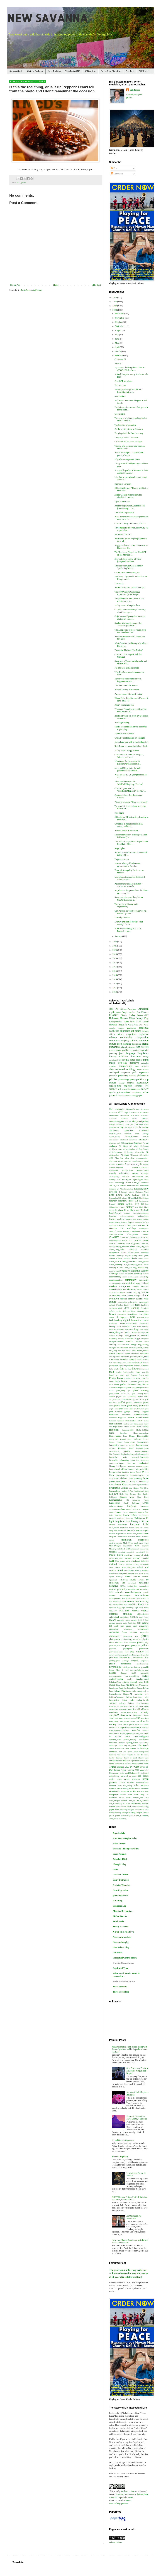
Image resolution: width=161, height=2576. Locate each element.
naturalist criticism (135, 1589)
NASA (123, 1586)
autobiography (141, 1188)
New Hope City (142, 1598)
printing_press (114, 1661)
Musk (140, 1579)
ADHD (145, 1137)
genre (137, 1387)
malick (129, 1533)
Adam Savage (141, 1134)
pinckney (118, 1642)
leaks (111, 1515)
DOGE (133, 1326)
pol (139, 1646)
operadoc (121, 1620)
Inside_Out (134, 1460)
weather (123, 1794)
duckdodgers (144, 1329)
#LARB (128, 1121)
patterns (145, 1623)
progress (130, 1083)
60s (146, 1127)
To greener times (121, 859)
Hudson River (127, 1018)
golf (124, 1396)
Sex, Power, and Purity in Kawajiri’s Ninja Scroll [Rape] (137, 2071)
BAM (111, 1195)
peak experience (140, 1072)
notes (141, 1608)
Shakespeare (126, 1715)
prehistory (113, 1657)
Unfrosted (144, 1773)
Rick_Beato (120, 1685)
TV (131, 1767)
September (120, 326)
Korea (146, 1500)
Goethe (112, 1396)
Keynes (133, 1494)
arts (133, 1185)
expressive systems (128, 1357)
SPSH (111, 1727)
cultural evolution (139, 1040)
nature (145, 1589)
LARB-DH (136, 1509)
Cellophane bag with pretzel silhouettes (131, 742)
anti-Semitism (137, 1176)
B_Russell (123, 1192)
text (118, 1755)
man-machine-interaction (126, 1537)
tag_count (132, 1745)
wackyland (125, 1791)
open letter (143, 1617)
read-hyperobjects (132, 1676)
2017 (115, 962)
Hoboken (114, 1018)
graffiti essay (132, 1405)
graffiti (125, 1050)
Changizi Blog (119, 1864)
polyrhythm (127, 1648)
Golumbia (131, 1396)
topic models (136, 1761)
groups (127, 1411)
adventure (133, 1140)
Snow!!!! (118, 363)
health (146, 1421)
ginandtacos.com (120, 1895)
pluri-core (120, 1645)
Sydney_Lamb (132, 1742)
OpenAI (112, 1620)
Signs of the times (122, 501)
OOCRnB (134, 1617)
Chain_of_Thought (115, 1231)
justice (123, 1491)
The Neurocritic (120, 1986)
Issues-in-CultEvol (137, 1475)
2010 (115, 992)
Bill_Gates (144, 1204)
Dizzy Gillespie (122, 1326)
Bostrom (127, 1213)
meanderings (144, 1549)
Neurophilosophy (121, 1942)
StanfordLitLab (135, 1727)
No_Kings (121, 1607)
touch (143, 1761)
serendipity (113, 1712)
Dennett (112, 1314)
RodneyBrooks (115, 1694)
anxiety (112, 1179)
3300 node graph (141, 1124)
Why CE (144, 1794)
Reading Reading (121, 722)
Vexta (119, 1786)
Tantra (111, 1749)
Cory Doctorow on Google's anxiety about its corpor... (129, 610)
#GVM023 (124, 1118)
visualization (123, 1095)
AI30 (111, 1158)
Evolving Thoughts (121, 1885)
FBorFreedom (132, 1363)
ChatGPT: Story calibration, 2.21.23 (129, 523)
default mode (115, 1311)
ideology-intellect (141, 1451)
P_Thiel (145, 1620)
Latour (145, 1021)
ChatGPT (114, 1015)
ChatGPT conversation (130, 1237)
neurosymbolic (115, 1598)
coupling (125, 1040)
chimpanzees (114, 1252)
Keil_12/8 (113, 1494)
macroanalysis (142, 1530)
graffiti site (143, 1405)
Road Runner (137, 1688)
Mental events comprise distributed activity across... (129, 878)
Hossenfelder (142, 1436)
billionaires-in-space (117, 1207)
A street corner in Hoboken (126, 830)
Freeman (134, 1375)
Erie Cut (121, 1351)
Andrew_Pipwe (142, 1170)
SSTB (116, 1727)
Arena (118, 1012)
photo (23, 183)
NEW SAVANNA (47, 18)
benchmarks (143, 1201)
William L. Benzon (129, 2491)
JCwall (111, 1485)
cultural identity (127, 1298)
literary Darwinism (118, 1525)
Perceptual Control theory (125, 1958)
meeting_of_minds (141, 1555)
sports (146, 1724)
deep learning (124, 1043)
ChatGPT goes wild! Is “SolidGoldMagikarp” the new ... (130, 789)
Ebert (146, 1332)
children (145, 1249)
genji (133, 1387)
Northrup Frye (132, 1607)
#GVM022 (113, 1118)
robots (139, 1691)
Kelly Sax (123, 1494)
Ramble (112, 1673)
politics (140, 1079)
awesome (113, 1192)
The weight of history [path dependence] (126, 905)
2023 (115, 310)
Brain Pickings (119, 1854)
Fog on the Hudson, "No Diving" (128, 650)
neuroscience (125, 1065)
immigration (131, 1454)
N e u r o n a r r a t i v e (123, 1932)
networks (119, 1592)
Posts (114, 168)
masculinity (127, 1546)
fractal (111, 1375)
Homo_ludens (115, 1436)
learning (118, 1515)
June (117, 339)
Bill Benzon (144, 71)
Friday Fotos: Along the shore (127, 605)
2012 (115, 983)
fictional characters (141, 1365)
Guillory (136, 1411)
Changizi (145, 1231)
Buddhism (138, 1222)
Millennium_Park (128, 1567)
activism (128, 1134)
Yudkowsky (125, 1816)
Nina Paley (138, 1604)
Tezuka (130, 1755)
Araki (111, 1182)
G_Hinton (133, 1381)
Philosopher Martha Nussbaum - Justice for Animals (128, 885)
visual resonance (141, 1788)
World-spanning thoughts (124, 1809)
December (119, 313)
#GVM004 (113, 1115)
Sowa (120, 1724)
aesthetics (114, 1030)
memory (136, 1558)
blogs (126, 1210)
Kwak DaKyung (131, 1503)
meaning (112, 1552)
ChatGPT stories (141, 1240)
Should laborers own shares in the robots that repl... (128, 599)
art (132, 1030)
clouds (146, 1265)
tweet (136, 1766)
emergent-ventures (116, 1341)
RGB (146, 1682)
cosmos (129, 1292)
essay (134, 1350)
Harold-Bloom (142, 1417)
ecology (119, 1335)
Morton (136, 1576)
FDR (140, 1362)
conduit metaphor (140, 1286)
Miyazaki (113, 1024)
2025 (115, 301)
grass (121, 1408)
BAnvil (119, 1195)
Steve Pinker (114, 1733)
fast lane (112, 1363)
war (138, 1791)
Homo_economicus (140, 1433)
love (137, 1527)
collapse (121, 1274)
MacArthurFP (120, 1530)
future (124, 1381)
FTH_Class (140, 1378)
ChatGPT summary (117, 1244)
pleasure (112, 1645)
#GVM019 (135, 1115)
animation (125, 1030)
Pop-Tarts (130, 71)
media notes (128, 1059)
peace (128, 1626)
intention (131, 1466)
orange (128, 1620)
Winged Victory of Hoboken (126, 689)
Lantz (128, 1509)
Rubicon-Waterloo (116, 1697)
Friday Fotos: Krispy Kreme (126, 750)
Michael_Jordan (132, 1564)
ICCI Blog (117, 1900)
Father (118, 1363)
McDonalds (130, 1549)
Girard (145, 1387)
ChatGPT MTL (127, 1240)
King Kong (142, 1497)
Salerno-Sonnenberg (134, 1697)
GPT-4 (129, 1399)
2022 (115, 941)
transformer (119, 1764)
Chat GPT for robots (123, 381)
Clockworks (119, 414)
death (120, 1308)
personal (132, 1075)
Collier (145, 1274)
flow (129, 1369)
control (145, 1289)
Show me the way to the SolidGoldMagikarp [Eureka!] (128, 782)
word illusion (121, 1806)
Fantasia (139, 1359)
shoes (121, 1718)
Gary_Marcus (142, 1384)
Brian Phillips (142, 1219)
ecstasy (121, 1338)
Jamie (130, 1478)
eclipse (111, 1335)
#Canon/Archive (132, 1109)
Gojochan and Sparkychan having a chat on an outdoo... (129, 617)
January (118, 936)
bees (146, 1198)
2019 (115, 954)
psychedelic (126, 1663)
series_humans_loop (129, 1712)
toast (128, 1761)
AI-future (125, 1155)
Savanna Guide (16, 71)
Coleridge (113, 1273)
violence (144, 1785)
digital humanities (132, 1320)
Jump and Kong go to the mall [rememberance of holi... (127, 769)
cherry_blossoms (122, 1246)
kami (146, 1491)
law (146, 1512)
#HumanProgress (116, 1121)
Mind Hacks (118, 1921)
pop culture (136, 1651)
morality (119, 1576)
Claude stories (143, 1259)
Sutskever (113, 1742)
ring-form (128, 1086)
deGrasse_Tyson (129, 1311)
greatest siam (139, 1409)
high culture (118, 1427)
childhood (133, 1249)
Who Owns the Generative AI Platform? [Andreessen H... (127, 762)
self (119, 1089)
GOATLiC (125, 1393)
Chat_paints (132, 1234)
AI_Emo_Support (142, 1149)
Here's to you (120, 385)
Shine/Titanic (113, 1718)
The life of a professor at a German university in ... (129, 447)
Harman (130, 1417)
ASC (137, 1185)
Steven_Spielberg (127, 1733)
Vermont (112, 1785)
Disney (124, 1015)
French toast (143, 1375)
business (120, 1225)
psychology (142, 1082)
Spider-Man (139, 1725)
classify (127, 1258)
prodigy (122, 1083)
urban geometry (132, 1779)
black (141, 1207)
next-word (128, 1605)
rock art (145, 1691)
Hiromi (138, 1427)
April (117, 347)
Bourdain (112, 1216)
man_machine (138, 1533)
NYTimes (124, 1610)
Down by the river (122, 917)
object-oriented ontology (122, 1069)
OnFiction (117, 1952)
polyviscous (143, 1648)
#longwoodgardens (140, 1121)
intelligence (121, 1466)
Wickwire (113, 1797)
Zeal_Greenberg (142, 1816)
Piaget (111, 1642)
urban (119, 1779)
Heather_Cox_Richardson (133, 1424)
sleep (146, 1718)
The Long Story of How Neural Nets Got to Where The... (130, 631)
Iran (146, 1472)
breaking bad (131, 1219)
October (119, 322)
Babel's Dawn (119, 1843)
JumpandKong (114, 1491)
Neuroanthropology (122, 1937)
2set (131, 1124)
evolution (144, 1353)
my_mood (132, 1583)
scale (132, 1700)
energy (133, 1345)
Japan (145, 1478)
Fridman (127, 1378)
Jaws (118, 1482)
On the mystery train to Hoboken (128, 429)
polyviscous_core (116, 1652)
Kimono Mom (126, 1497)
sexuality (126, 1089)
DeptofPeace (132, 1314)
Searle (131, 1706)
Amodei (145, 1164)
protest (112, 1663)
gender (123, 1387)
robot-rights (131, 1691)
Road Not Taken (125, 1688)
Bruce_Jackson (121, 1222)
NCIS (111, 1592)
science (113, 1088)
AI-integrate (134, 1155)
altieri (146, 1161)
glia (129, 1391)
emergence (144, 1339)
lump (111, 1530)
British (111, 1222)
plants (140, 1642)
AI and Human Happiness (123, 2140)
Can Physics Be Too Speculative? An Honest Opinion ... (130, 912)
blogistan (119, 1210)
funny (111, 1381)
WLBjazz (126, 1804)
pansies (112, 1623)
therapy (112, 1760)
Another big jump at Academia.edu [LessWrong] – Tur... (129, 507)
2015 (115, 971)
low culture (144, 1528)
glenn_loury (120, 1390)
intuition (125, 1472)
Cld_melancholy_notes (133, 1264)
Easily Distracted (121, 1880)
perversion (144, 1632)
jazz (121, 1053)
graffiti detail (120, 1405)
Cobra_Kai (128, 1268)
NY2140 (112, 1610)
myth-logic (122, 1063)
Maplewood (143, 1540)
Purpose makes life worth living (128, 694)
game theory (114, 1384)
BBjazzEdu (132, 1198)
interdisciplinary (142, 1466)
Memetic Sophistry (120, 2156)
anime (135, 1173)
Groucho (118, 1411)
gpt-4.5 (135, 1399)
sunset (127, 1736)
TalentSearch (142, 1745)
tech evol (125, 1749)
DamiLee (119, 1305)
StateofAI (135, 1730)
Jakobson (123, 1478)
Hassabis (120, 1421)
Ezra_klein (143, 1356)
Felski (121, 1365)
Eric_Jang (113, 1350)
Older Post (96, 285)
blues (132, 1210)
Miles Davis (114, 1567)
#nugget (112, 1124)
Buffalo (145, 1222)
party (125, 1623)
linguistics (143, 1053)
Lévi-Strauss (139, 1518)
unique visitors (115, 2542)
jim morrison (143, 1485)
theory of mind (130, 1758)
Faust (124, 1363)
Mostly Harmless (120, 1926)
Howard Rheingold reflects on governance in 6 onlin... (127, 864)
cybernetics (132, 1302)
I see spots (118, 583)
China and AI (120, 359)
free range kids (122, 1375)
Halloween (113, 1414)
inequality (113, 1460)
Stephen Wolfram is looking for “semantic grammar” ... (128, 624)
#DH (120, 1112)
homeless (123, 1433)
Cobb (115, 1869)
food (18, 183)
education (129, 1338)
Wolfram (145, 1804)
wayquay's (113, 1794)
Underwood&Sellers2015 (129, 1773)
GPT (146, 1015)
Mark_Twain (128, 1543)
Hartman (112, 1421)
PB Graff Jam (116, 1626)
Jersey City (142, 1018)
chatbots (145, 1234)
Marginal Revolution (122, 1911)
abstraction (114, 1130)
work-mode (136, 1806)
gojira (118, 1396)
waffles (133, 1791)
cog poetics (138, 1267)
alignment (113, 1161)
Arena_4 (135, 1182)
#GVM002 (135, 1112)
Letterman (129, 1518)
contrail (139, 1289)
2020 (115, 950)
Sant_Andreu (114, 1700)
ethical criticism (128, 1047)
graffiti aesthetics (134, 1402)
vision (131, 1788)
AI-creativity (139, 1152)
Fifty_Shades (114, 1369)
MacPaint (131, 1530)
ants (146, 1176)
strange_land (138, 1733)
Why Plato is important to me (127, 459)
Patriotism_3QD (134, 1623)
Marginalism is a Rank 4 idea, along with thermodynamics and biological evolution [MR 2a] (130, 2049)
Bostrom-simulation (140, 1213)
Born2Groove (142, 1012)
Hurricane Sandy (126, 1448)
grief (111, 1411)
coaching (112, 1268)
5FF (143, 1127)
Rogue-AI (122, 1024)
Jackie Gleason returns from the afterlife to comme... (128, 496)
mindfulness (114, 1574)
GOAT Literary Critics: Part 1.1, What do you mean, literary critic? (129, 2198)
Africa (123, 1143)
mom (136, 1574)
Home (55, 285)
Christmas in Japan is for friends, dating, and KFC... (128, 825)
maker (123, 1533)
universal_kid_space (128, 1776)
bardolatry (136, 1195)
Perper (124, 1632)
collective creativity (133, 1273)
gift (141, 1387)
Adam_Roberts (131, 1136)
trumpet (120, 1767)
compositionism (115, 1283)
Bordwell (144, 1210)
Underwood (113, 1773)
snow (133, 1721)
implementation (142, 1454)
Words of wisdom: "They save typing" (130, 802)
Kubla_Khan (128, 1021)
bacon (131, 1192)
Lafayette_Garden (116, 1506)
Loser (131, 1528)
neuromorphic (125, 1595)
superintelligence (141, 1736)
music (112, 1062)
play (146, 1642)
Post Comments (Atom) (31, 290)
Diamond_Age (142, 1317)
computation (142, 1037)
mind (145, 1059)
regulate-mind (115, 1086)
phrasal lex (137, 1639)
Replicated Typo (120, 1968)
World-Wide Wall (135, 1025)
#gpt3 (127, 1112)
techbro (133, 1749)
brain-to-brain (143, 1216)
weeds (136, 1794)
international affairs (118, 1469)
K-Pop (130, 1491)
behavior (113, 1201)
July (117, 334)
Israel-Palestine (122, 1475)
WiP (146, 1798)
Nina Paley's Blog (121, 1947)
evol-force (135, 1353)
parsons (119, 1623)
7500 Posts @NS (72, 71)
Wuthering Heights (134, 1812)
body (138, 1210)
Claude (134, 1258)
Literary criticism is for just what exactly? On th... (128, 923)
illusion (124, 1454)
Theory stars (143, 1758)
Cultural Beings (133, 1295)
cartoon (145, 1031)
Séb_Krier (139, 1706)
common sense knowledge (138, 1277)
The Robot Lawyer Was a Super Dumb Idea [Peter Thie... (131, 842)
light (111, 1521)
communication (116, 1280)
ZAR (133, 1816)
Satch (124, 1700)
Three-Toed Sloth (121, 1992)
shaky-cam (135, 1089)
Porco (134, 1655)
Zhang (111, 1819)
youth (117, 1816)
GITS (111, 1390)
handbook (113, 1418)
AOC (118, 1180)
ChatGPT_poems (132, 1244)
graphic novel (114, 1409)
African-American (128, 1009)
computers (114, 1040)
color (111, 1276)
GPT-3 (124, 1399)
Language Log (119, 1906)
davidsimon (113, 1308)
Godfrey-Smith (142, 1393)
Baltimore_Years (141, 1192)
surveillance (143, 1739)
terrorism (112, 1755)
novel (146, 1607)
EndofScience (123, 1345)
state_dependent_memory (119, 1730)
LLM (138, 1021)
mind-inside (129, 1571)
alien (127, 1158)
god (133, 1393)
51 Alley (128, 1127)
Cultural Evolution (35, 71)
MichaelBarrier (120, 1916)
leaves (126, 1515)
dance (137, 1305)
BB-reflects (122, 1198)
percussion (113, 1076)
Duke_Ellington (116, 1332)
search (126, 1706)
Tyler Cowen (127, 1770)
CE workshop (128, 1228)
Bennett (112, 1204)
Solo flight (119, 813)
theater (111, 1758)
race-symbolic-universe (139, 1670)
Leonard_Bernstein (116, 1518)
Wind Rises (125, 1797)
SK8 (138, 1718)
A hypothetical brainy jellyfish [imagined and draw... (127, 560)
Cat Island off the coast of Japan (128, 441)
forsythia (145, 1372)
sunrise (118, 1736)
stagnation (124, 1727)
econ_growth (130, 1335)
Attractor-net (114, 1189)
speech (131, 1724)
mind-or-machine (141, 1571)
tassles (117, 1749)
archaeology (119, 1182)
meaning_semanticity (126, 1552)
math (137, 1545)
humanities (134, 1050)
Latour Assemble (129, 1512)
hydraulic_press (142, 1448)
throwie (119, 1761)
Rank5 (133, 1673)
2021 (115, 946)
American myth (133, 1164)
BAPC (127, 1195)
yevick (111, 1816)
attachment (144, 1185)
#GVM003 (144, 1112)
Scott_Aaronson (142, 1703)
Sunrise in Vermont (122, 484)
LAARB (146, 1503)
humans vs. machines (127, 1445)
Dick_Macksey (115, 1320)
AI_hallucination (115, 1152)
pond (126, 1652)
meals (137, 1549)
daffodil (112, 1305)
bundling (112, 1225)
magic (118, 1533)
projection (144, 1661)
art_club (116, 1185)
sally (146, 1697)
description (136, 1044)
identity (127, 1451)
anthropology (114, 1176)
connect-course (115, 1289)
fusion (117, 1381)
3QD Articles (90, 71)
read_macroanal (115, 1676)
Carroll (135, 1225)
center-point (143, 1228)
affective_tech (114, 1143)
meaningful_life (115, 1060)
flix (126, 1369)
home (111, 1433)
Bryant (131, 1222)
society (144, 1088)
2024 (115, 305)
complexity (143, 1280)
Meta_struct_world (122, 1561)
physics (145, 1639)
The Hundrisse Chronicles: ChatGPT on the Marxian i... (130, 553)
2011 (115, 987)
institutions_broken (116, 1463)
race (126, 1670)
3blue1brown (114, 1127)
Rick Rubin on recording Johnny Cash (130, 746)
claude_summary (115, 1264)
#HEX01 (145, 1118)
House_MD (113, 1439)
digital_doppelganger (128, 1323)
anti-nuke (125, 1176)
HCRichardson (130, 1421)
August (118, 330)
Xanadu (145, 1812)
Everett (127, 1353)
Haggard (145, 1411)
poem (127, 1645)
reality (129, 1679)
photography (114, 1639)
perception (113, 1629)
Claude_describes (128, 1261)
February (119, 355)
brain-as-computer (127, 1216)
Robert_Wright (120, 1691)
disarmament (144, 1323)
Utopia (122, 1782)
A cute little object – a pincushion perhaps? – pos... (128, 453)
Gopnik (140, 1396)
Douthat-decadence (116, 1329)
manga (145, 1057)
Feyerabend (128, 1365)
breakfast (121, 1219)
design (111, 1317)
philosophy (142, 1075)
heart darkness (115, 1423)
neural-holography (133, 1592)
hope (125, 1436)
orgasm (134, 1620)
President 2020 (125, 1657)
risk (136, 1685)
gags (146, 1381)
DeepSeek (144, 1308)
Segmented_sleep (125, 1709)
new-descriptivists (116, 1605)
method (113, 1564)
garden (118, 1050)
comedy (117, 1276)
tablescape (113, 1745)
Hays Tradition (54, 71)
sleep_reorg (113, 1721)
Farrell (145, 1360)
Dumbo (127, 1332)
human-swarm (142, 1442)
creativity (116, 1295)
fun (147, 1378)
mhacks (122, 1564)
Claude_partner (142, 1261)
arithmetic (144, 1182)
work (129, 1806)
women (112, 1806)
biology (130, 1206)
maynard (145, 1546)
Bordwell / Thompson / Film (126, 1848)
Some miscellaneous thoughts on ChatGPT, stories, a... (128, 898)
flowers (144, 1046)
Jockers (124, 1488)
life (147, 1518)
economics (142, 1335)
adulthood (124, 1140)
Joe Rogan (133, 1488)
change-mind (135, 1231)
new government (128, 1598)
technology (142, 1748)
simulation (132, 1718)
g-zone (112, 1050)
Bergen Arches (128, 1012)
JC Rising (130, 1481)
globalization (114, 1393)
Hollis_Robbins (142, 1430)
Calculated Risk (120, 1859)
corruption (121, 1292)
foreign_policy (128, 1372)
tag (125, 1745)
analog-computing (116, 1167)
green (146, 1409)
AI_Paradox (128, 1152)
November (120, 318)
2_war (127, 1124)
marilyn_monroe (115, 1543)
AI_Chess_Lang (115, 1149)
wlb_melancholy (115, 1804)
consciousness (129, 1289)
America (119, 1164)
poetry (133, 1079)
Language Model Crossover (126, 437)
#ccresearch (113, 1112)
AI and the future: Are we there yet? (129, 587)
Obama (135, 1610)
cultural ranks (142, 1298)
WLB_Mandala (142, 1800)
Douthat (145, 1326)
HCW (140, 1420)
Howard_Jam (125, 1439)
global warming (140, 1390)
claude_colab (114, 1261)
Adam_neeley (114, 1137)
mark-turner (138, 1543)
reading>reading (116, 1679)
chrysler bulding (131, 1256)
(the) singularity (116, 1109)
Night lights (119, 848)
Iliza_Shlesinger (114, 1454)
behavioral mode (125, 1201)
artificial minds (126, 1185)
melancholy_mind (116, 1558)
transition (128, 1764)
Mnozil (131, 1574)
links (128, 1521)
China (123, 1252)
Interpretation (115, 1472)
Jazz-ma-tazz (120, 396)
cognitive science (139, 1270)
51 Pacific (137, 1127)
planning (132, 1642)
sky (142, 1718)
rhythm (112, 1685)
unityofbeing (137, 1092)
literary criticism (118, 1056)
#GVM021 (144, 1115)
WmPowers (136, 1803)
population (127, 1655)
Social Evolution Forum (124, 1981)
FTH (133, 1378)
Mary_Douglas (115, 1546)
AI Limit (123, 1146)
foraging (118, 1372)
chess (132, 1246)
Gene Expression (120, 1890)
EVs (110, 1357)
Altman (112, 1164)
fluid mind (144, 1369)
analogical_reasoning (140, 1167)
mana (138, 1536)
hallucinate (126, 1415)
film (138, 1046)
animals (112, 1173)
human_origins (130, 1442)
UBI (137, 1770)
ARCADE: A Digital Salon (125, 1838)
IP (143, 1472)
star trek (145, 1727)
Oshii (140, 1620)
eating (141, 1332)
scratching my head (116, 1706)
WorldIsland (114, 1812)
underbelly (144, 1770)
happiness (122, 1418)
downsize (129, 1329)
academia (143, 1027)
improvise (144, 1050)
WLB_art (132, 1801)
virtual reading (122, 1788)
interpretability (142, 1469)
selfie (146, 1709)
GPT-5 (141, 1399)
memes (139, 1060)
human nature (115, 1442)
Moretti (128, 1576)
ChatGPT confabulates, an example (129, 738)
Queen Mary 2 (116, 1670)
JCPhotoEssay (142, 1481)
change (126, 1231)
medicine (128, 1555)
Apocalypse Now (140, 1179)
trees (146, 1763)
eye (137, 1357)
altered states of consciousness (130, 1161)
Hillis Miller (129, 1427)
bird (136, 1207)
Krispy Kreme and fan (124, 705)
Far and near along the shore (126, 668)
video (136, 1785)
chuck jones (143, 1256)
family (131, 1359)
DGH (132, 1317)
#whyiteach (119, 1124)
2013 (115, 979)
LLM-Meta (124, 1528)
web (130, 1794)
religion (125, 1682)
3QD (111, 1009)
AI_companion (129, 1149)
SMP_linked (124, 1721)
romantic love (141, 1086)
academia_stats (115, 1134)
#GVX (134, 1118)
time (124, 1760)
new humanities (115, 1601)
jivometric (114, 1487)
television (113, 1751)
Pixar (126, 1642)
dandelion (144, 1305)
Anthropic (144, 1173)
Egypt (137, 1338)
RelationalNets (115, 1682)
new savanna (141, 1066)
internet (131, 1469)
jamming (113, 1053)
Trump (112, 1766)
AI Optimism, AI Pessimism (133, 2217)
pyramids (144, 1667)
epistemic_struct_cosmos (138, 1348)
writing (124, 1813)
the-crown (144, 1755)
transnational (124, 1092)
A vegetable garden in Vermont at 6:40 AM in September (131, 471)
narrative (134, 1062)
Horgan (132, 1436)
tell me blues (125, 1752)
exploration (116, 1357)
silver (126, 1718)
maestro (112, 1533)
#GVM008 (124, 1115)
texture (123, 1755)
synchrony (113, 1092)
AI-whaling (144, 1155)
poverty (139, 1655)
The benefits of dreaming (125, 425)
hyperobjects (114, 1451)
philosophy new (130, 1636)
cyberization (122, 1302)
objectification (142, 1069)
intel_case (131, 1463)
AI (116, 1008)
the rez (137, 1755)
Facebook (124, 1359)
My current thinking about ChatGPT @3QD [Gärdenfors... (130, 368)
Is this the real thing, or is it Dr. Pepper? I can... (127, 929)
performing (123, 1075)
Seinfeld (136, 1709)
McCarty (112, 1549)
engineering (143, 1344)
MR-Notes (123, 1580)
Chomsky (119, 1256)
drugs (136, 1329)
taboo (121, 1745)
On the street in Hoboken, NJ (127, 572)
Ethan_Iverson (142, 1350)
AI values (134, 1146)
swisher (122, 1742)
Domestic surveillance (124, 733)
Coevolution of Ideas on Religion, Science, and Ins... (129, 755)
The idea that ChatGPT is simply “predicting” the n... (128, 566)
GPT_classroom (114, 1399)
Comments (117, 173)
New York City (141, 1601)
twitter (117, 1770)
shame (145, 1715)
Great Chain (128, 1409)
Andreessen (113, 1170)
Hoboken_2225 (128, 1430)
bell (136, 1201)
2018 (115, 958)
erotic (128, 1350)
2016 (115, 966)
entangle (112, 1348)
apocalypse (126, 1179)
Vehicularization (142, 1782)
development (122, 1317)
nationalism (144, 1586)
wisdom (124, 1800)
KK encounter (133, 1500)
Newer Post (15, 285)
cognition (131, 1034)
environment (122, 1347)
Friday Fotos (135, 1015)
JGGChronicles (132, 1485)
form (138, 1372)
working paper (136, 1095)
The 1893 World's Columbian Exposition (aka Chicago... (127, 593)
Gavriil (117, 1387)
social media (142, 1721)
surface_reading (130, 1739)
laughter (141, 1512)
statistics (145, 1730)
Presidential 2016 (140, 1657)
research (133, 1682)
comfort (124, 1277)
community (126, 1037)
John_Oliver (144, 1488)
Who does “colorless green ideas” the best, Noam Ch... (130, 710)
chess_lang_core (142, 1246)
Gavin (111, 1387)
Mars (146, 1543)
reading (145, 1676)
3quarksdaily (119, 1833)
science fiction (126, 1703)
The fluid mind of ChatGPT (126, 685)
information (124, 1460)
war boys (144, 1791)
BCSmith (140, 1198)
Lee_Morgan (143, 1515)
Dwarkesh (135, 1332)
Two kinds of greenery (124, 512)
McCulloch (120, 1549)
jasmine (112, 1482)
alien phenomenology (139, 1158)
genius (128, 1387)
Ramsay (124, 1673)
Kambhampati (138, 1491)
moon (141, 1574)
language (130, 1053)
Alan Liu (119, 1158)
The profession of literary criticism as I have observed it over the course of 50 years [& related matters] (128, 2273)
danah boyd (128, 1305)
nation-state (133, 1586)
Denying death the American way (128, 433)
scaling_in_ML (142, 1700)
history (145, 1426)
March (118, 351)
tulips (127, 1767)
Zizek (116, 1819)
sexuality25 (114, 1715)
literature (135, 1056)
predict (145, 1655)
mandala (145, 1536)
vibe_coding (127, 1786)
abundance (131, 1028)
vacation (130, 1782)
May (117, 343)
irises (111, 1475)
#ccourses (144, 1109)
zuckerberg (122, 1819)
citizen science (116, 1034)
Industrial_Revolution (139, 1457)
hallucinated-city (141, 1414)
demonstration (142, 1311)
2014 (115, 975)
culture (112, 1043)
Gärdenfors (131, 1384)
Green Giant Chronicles (111, 71)
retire (141, 1682)
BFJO (137, 1204)
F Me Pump (114, 1360)
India (125, 1457)
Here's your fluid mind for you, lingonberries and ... (127, 680)
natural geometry (118, 1589)
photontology (123, 1079)
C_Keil (128, 1225)
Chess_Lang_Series (116, 1249)
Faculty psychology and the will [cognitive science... (128, 390)
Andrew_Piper (127, 1170)
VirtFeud (112, 1788)
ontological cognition (119, 1072)
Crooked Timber (120, 1874)
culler (123, 1295)
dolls (139, 1326)
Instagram (144, 1460)
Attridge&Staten (126, 1189)
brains (138, 1030)
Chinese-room (133, 1252)
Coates (120, 1268)
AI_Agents (144, 1146)
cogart (118, 1271)
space (125, 1724)
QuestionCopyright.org (123, 1963)
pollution (112, 1648)
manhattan (126, 1539)
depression (122, 1314)
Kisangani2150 (115, 1021)
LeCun (134, 1515)
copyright (112, 1292)
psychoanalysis (142, 1664)
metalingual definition (139, 1561)
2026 (115, 297)
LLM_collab (114, 1528)
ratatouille (144, 1673)
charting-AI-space (116, 1234)
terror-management (141, 1752)
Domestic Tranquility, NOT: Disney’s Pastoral (136, 2117)
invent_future (135, 1472)
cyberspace (143, 1302)
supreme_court (115, 1739)
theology (119, 1758)
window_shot (138, 1797)
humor (139, 1445)
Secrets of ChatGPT (123, 534)
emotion (129, 1341)
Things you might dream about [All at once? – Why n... (130, 419)
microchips (144, 1564)
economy (113, 1338)
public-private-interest (131, 1667)
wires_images (114, 1800)
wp (120, 1813)
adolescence (113, 1140)
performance (143, 1629)
